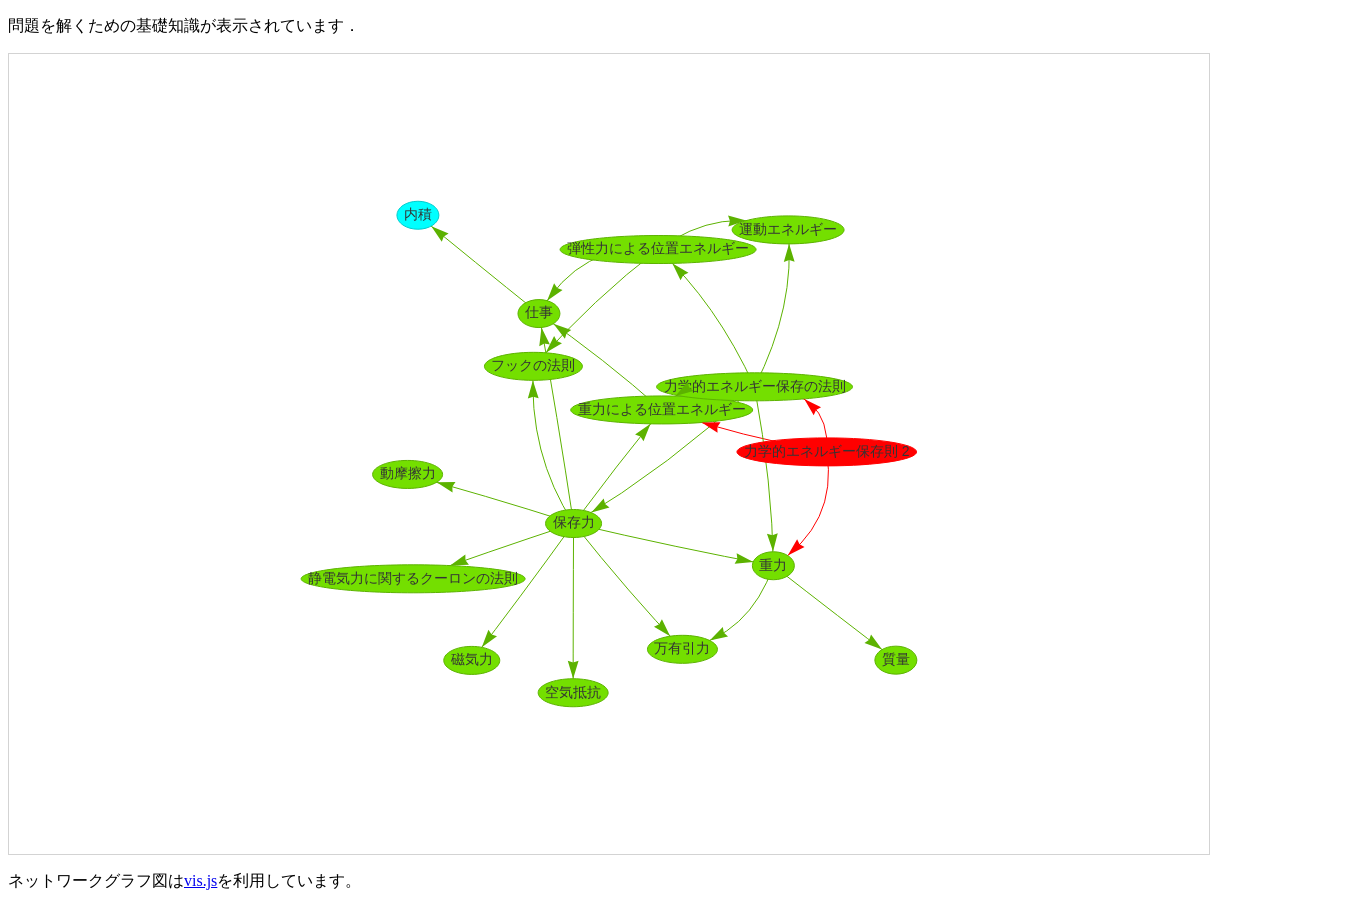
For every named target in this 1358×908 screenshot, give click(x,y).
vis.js (200, 880)
